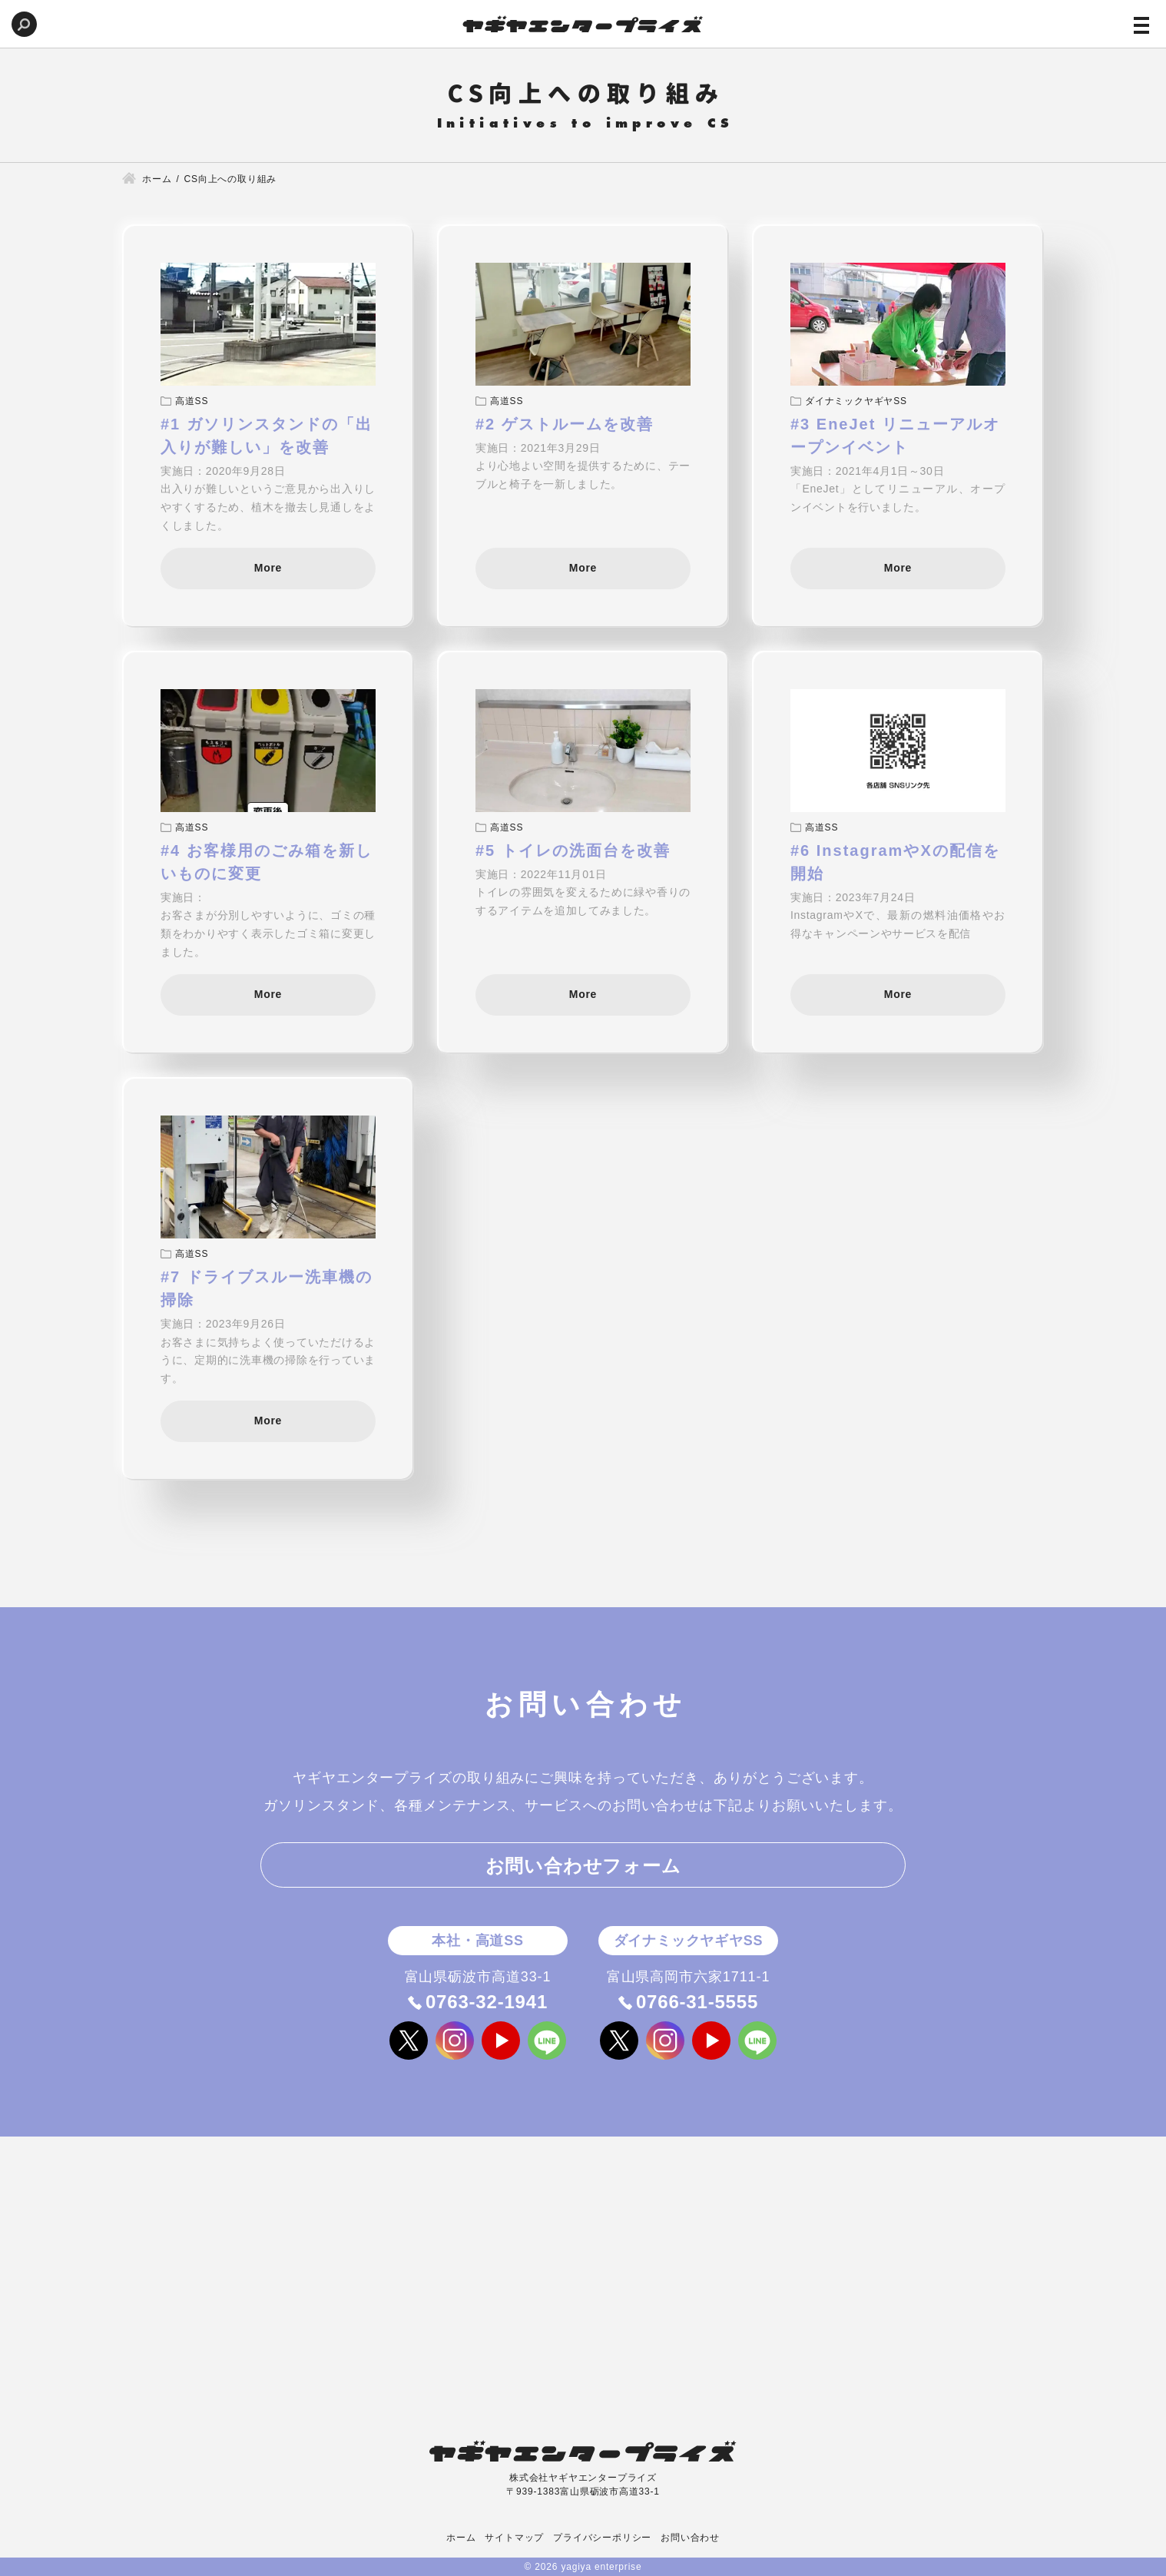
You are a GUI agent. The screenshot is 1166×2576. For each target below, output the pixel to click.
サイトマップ (514, 2537)
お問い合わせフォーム (583, 1865)
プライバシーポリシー (602, 2537)
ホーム (460, 2537)
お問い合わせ (690, 2537)
